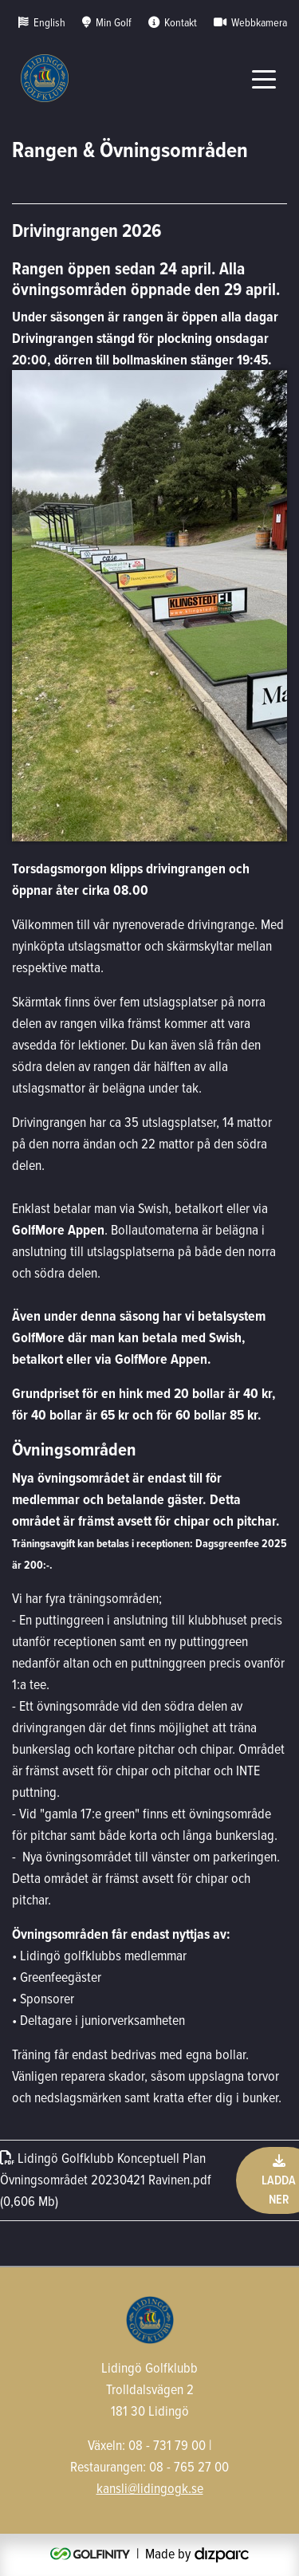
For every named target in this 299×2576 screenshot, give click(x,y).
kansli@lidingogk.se (149, 2488)
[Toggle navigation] (264, 78)
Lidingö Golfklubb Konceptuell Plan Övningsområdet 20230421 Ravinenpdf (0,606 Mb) (105, 2179)
